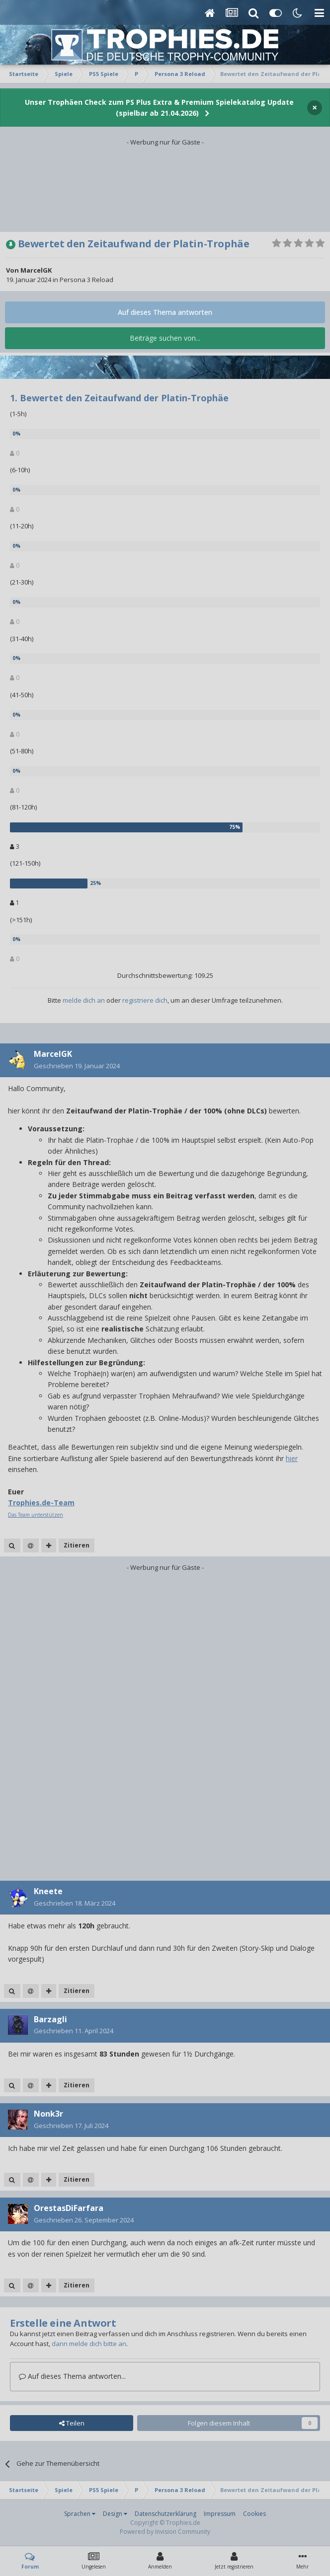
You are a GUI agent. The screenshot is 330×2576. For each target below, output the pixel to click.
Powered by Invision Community (165, 2531)
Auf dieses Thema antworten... (72, 2376)
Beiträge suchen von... (165, 338)
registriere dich (144, 1000)
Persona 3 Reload (86, 279)
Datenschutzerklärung (165, 2513)
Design (115, 2513)
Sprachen (79, 2513)
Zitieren (76, 1545)
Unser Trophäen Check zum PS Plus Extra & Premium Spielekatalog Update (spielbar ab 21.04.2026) (159, 107)
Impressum (220, 2513)
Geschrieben (77, 1065)
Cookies (254, 2513)
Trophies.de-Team (41, 1502)
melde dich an (84, 1000)
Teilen (71, 2423)
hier (292, 1458)
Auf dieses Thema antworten (165, 312)
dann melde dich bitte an (89, 2343)
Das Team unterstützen (35, 1514)
